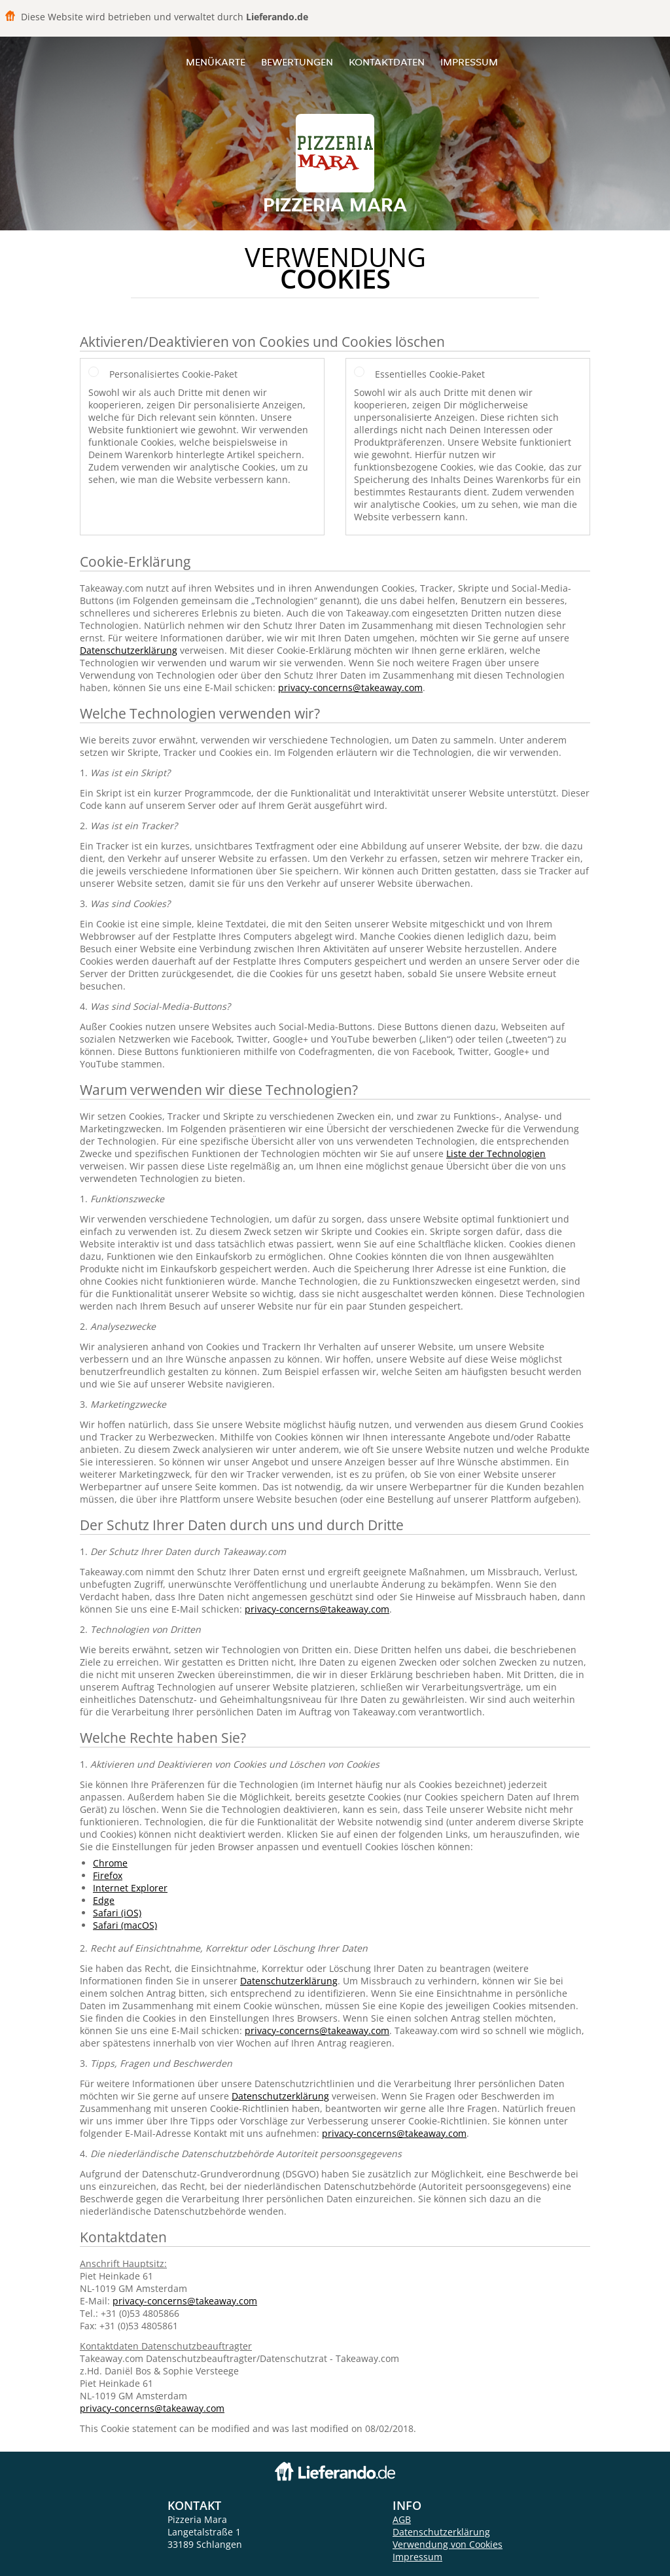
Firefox (107, 1875)
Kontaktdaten (387, 62)
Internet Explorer (130, 1888)
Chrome (110, 1863)
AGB (402, 2519)
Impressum (469, 62)
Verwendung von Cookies (447, 2544)
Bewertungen (297, 62)
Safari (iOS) (117, 1912)
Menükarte (215, 62)
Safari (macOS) (125, 1925)
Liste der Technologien (496, 1153)
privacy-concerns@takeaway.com (350, 687)
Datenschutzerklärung (128, 650)
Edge (104, 1900)
